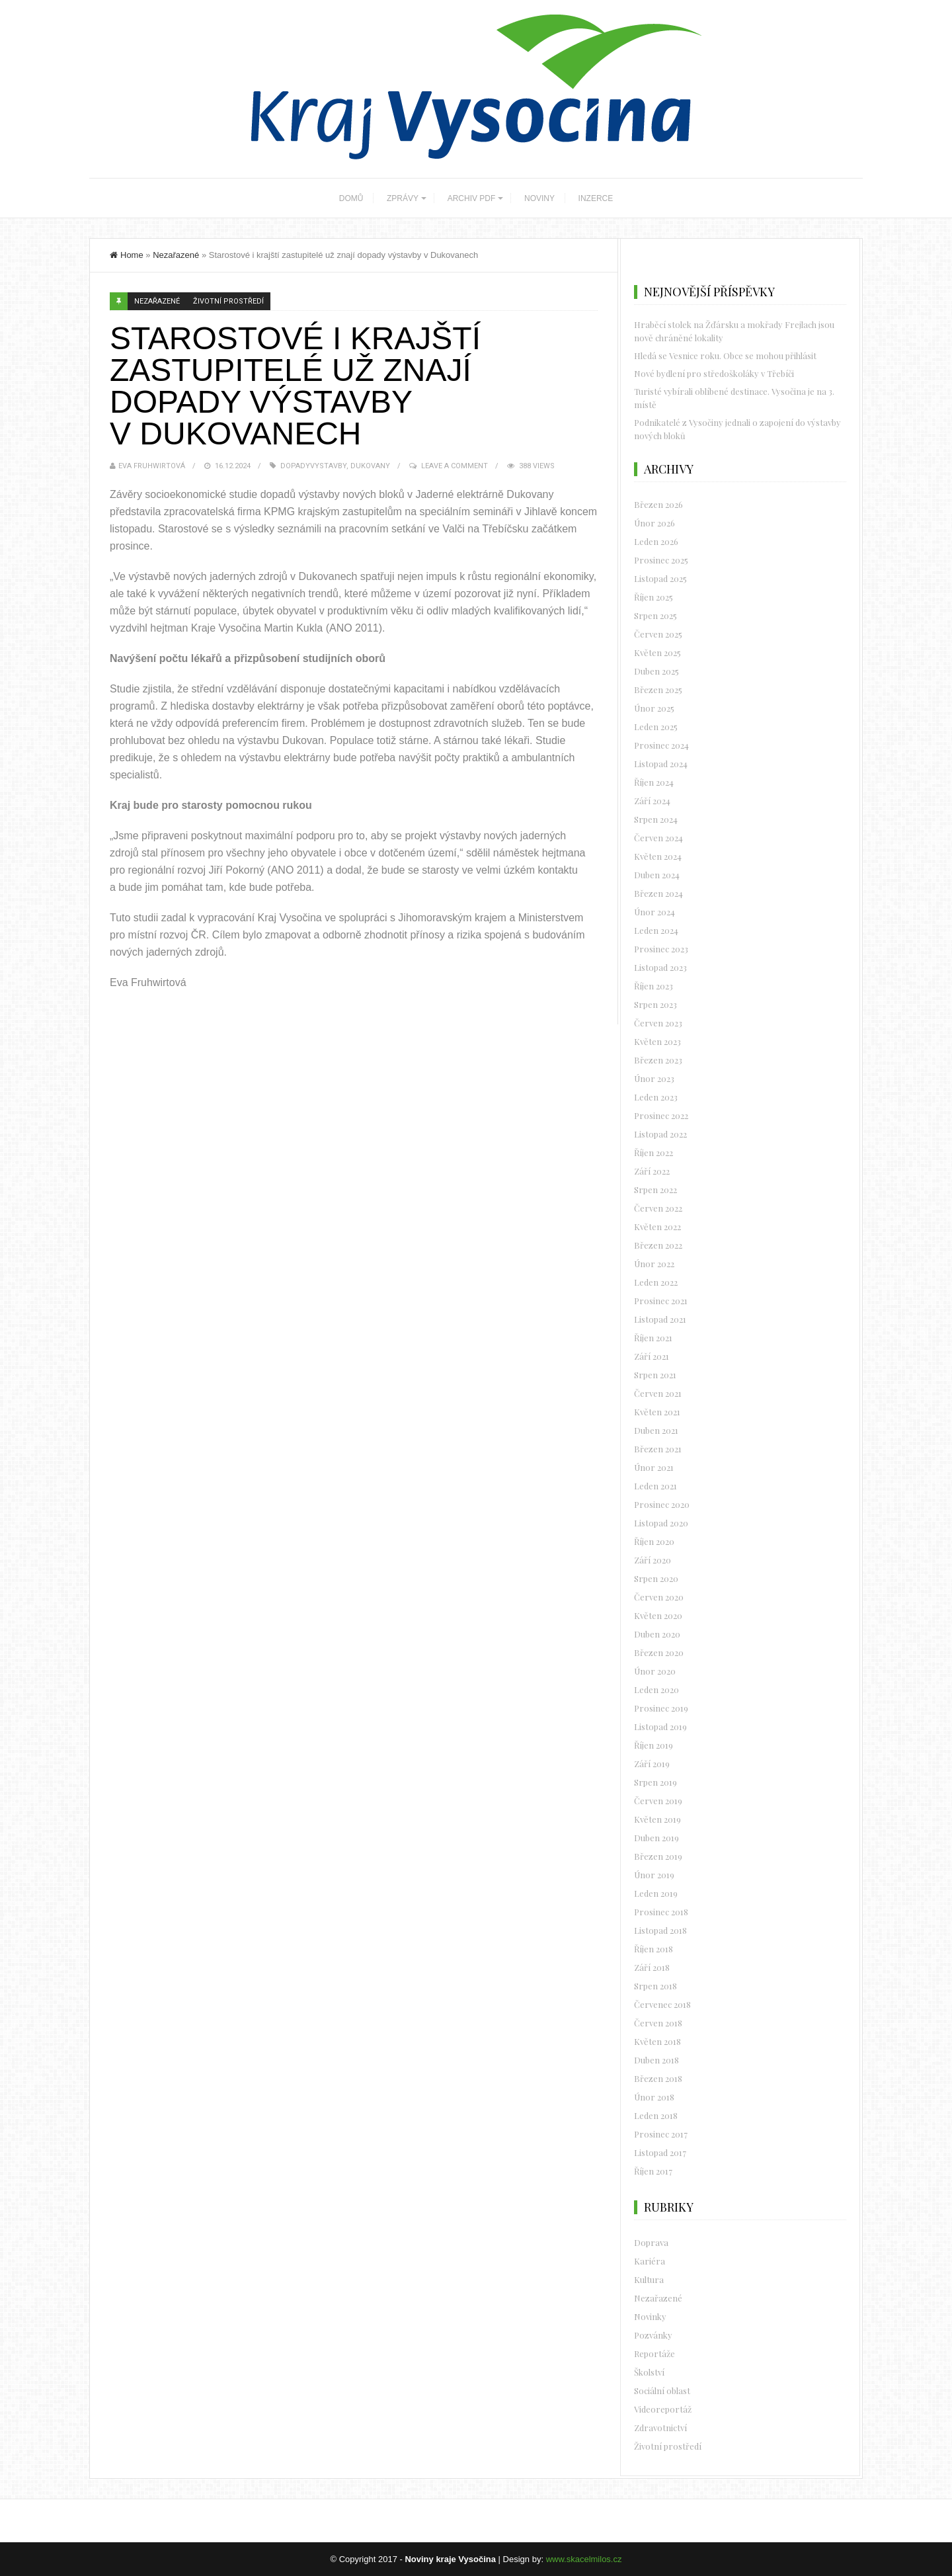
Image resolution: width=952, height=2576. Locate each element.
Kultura (649, 2279)
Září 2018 (652, 1967)
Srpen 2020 (656, 1578)
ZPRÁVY (402, 198)
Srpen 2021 (655, 1374)
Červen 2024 (658, 837)
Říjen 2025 (653, 596)
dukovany (370, 466)
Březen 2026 (658, 504)
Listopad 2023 (660, 967)
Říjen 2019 (653, 1745)
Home (126, 255)
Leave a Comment (454, 466)
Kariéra (649, 2260)
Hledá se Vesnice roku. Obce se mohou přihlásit (725, 355)
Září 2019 (652, 1763)
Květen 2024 (658, 856)
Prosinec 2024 (661, 745)
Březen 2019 (658, 1856)
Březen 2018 (658, 2078)
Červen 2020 (659, 1596)
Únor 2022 (654, 1263)
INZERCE (596, 198)
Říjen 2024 (654, 782)
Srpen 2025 (655, 615)
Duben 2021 (656, 1430)
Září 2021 (651, 1356)
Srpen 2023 (655, 1004)
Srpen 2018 (655, 1985)
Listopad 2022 (660, 1134)
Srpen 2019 (655, 1782)
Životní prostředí (228, 301)
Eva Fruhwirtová (151, 466)
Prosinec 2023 (661, 948)
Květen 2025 (657, 652)
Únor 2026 (654, 522)
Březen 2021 (658, 1448)
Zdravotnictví (660, 2427)
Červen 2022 (658, 1208)
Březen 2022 (658, 1245)
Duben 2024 (657, 874)
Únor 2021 (654, 1467)
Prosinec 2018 (661, 1911)
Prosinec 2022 (661, 1115)
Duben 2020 (657, 1634)
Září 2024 (652, 800)
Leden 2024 (656, 930)
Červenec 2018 (662, 2004)
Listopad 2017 (660, 2152)
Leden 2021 (655, 1485)
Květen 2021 (657, 1411)
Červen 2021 (658, 1393)
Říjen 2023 (653, 985)
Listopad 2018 (660, 1930)
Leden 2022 (656, 1282)
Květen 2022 (657, 1226)
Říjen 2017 (653, 2171)
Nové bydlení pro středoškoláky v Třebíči (714, 373)
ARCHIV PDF (472, 198)
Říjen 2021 (653, 1337)
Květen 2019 (657, 1819)
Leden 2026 (656, 541)
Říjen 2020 (654, 1541)
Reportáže (654, 2353)
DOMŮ (351, 198)
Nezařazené (176, 255)
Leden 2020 (656, 1689)
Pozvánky (653, 2335)
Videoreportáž (663, 2409)
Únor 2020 (655, 1671)
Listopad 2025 (660, 578)
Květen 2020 (658, 1615)
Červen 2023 (658, 1022)
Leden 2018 (656, 2115)
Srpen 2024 (656, 819)
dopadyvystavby (313, 466)
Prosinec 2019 (661, 1708)
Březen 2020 (659, 1652)
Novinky (650, 2316)
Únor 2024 (654, 911)
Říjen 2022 (653, 1152)
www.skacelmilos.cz (584, 2559)
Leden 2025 (656, 726)
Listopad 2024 (661, 763)
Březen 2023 (658, 1059)
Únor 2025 (654, 708)
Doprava (651, 2242)
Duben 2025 (656, 671)
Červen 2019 (658, 1800)
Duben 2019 (656, 1837)
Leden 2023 (656, 1096)
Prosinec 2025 (661, 559)
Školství (649, 2372)
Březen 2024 (658, 893)
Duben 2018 (656, 2059)
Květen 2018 (657, 2041)
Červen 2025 (658, 634)
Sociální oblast (662, 2390)
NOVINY (539, 198)
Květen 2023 (657, 1041)
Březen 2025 (658, 689)
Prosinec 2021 (661, 1300)
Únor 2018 (654, 2096)
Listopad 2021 (660, 1319)
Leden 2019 (656, 1893)
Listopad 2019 (660, 1726)
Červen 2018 (658, 2022)
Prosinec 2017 (661, 2134)
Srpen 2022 (655, 1189)
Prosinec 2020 (662, 1504)
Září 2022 (652, 1171)
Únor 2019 (654, 1874)
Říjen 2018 (653, 1948)
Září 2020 (652, 1559)
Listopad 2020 (661, 1522)
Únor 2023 (654, 1078)
